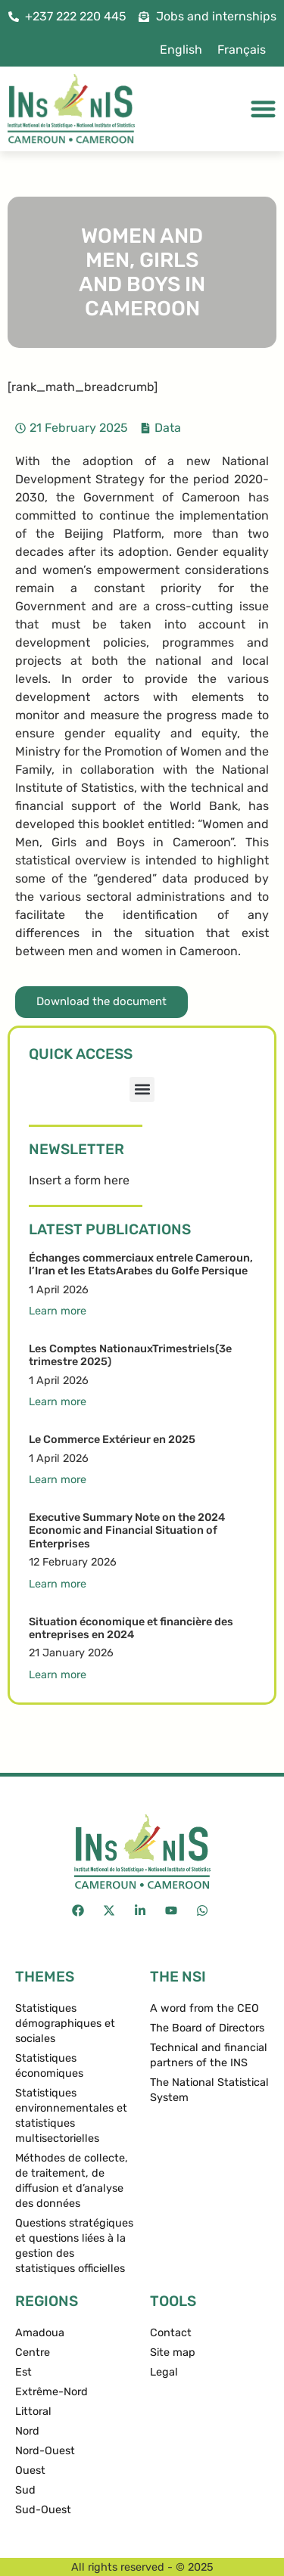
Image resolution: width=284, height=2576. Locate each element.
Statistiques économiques (49, 2066)
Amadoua (39, 2332)
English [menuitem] (181, 49)
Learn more (57, 1311)
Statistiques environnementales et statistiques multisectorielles (71, 2116)
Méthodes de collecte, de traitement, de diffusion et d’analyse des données (71, 2181)
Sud (25, 2490)
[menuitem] (181, 50)
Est (23, 2372)
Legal (164, 2372)
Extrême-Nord (51, 2391)
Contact (171, 2332)
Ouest (30, 2470)
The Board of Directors (207, 2028)
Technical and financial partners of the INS (208, 2055)
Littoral (33, 2411)
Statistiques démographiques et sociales (65, 2023)
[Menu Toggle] (263, 108)
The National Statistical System (209, 2090)
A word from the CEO (204, 2008)
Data (167, 428)
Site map (172, 2352)
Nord (27, 2431)
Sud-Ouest (43, 2509)
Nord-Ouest (45, 2450)
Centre (32, 2352)
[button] (142, 1089)
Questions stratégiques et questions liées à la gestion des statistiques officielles (74, 2246)
